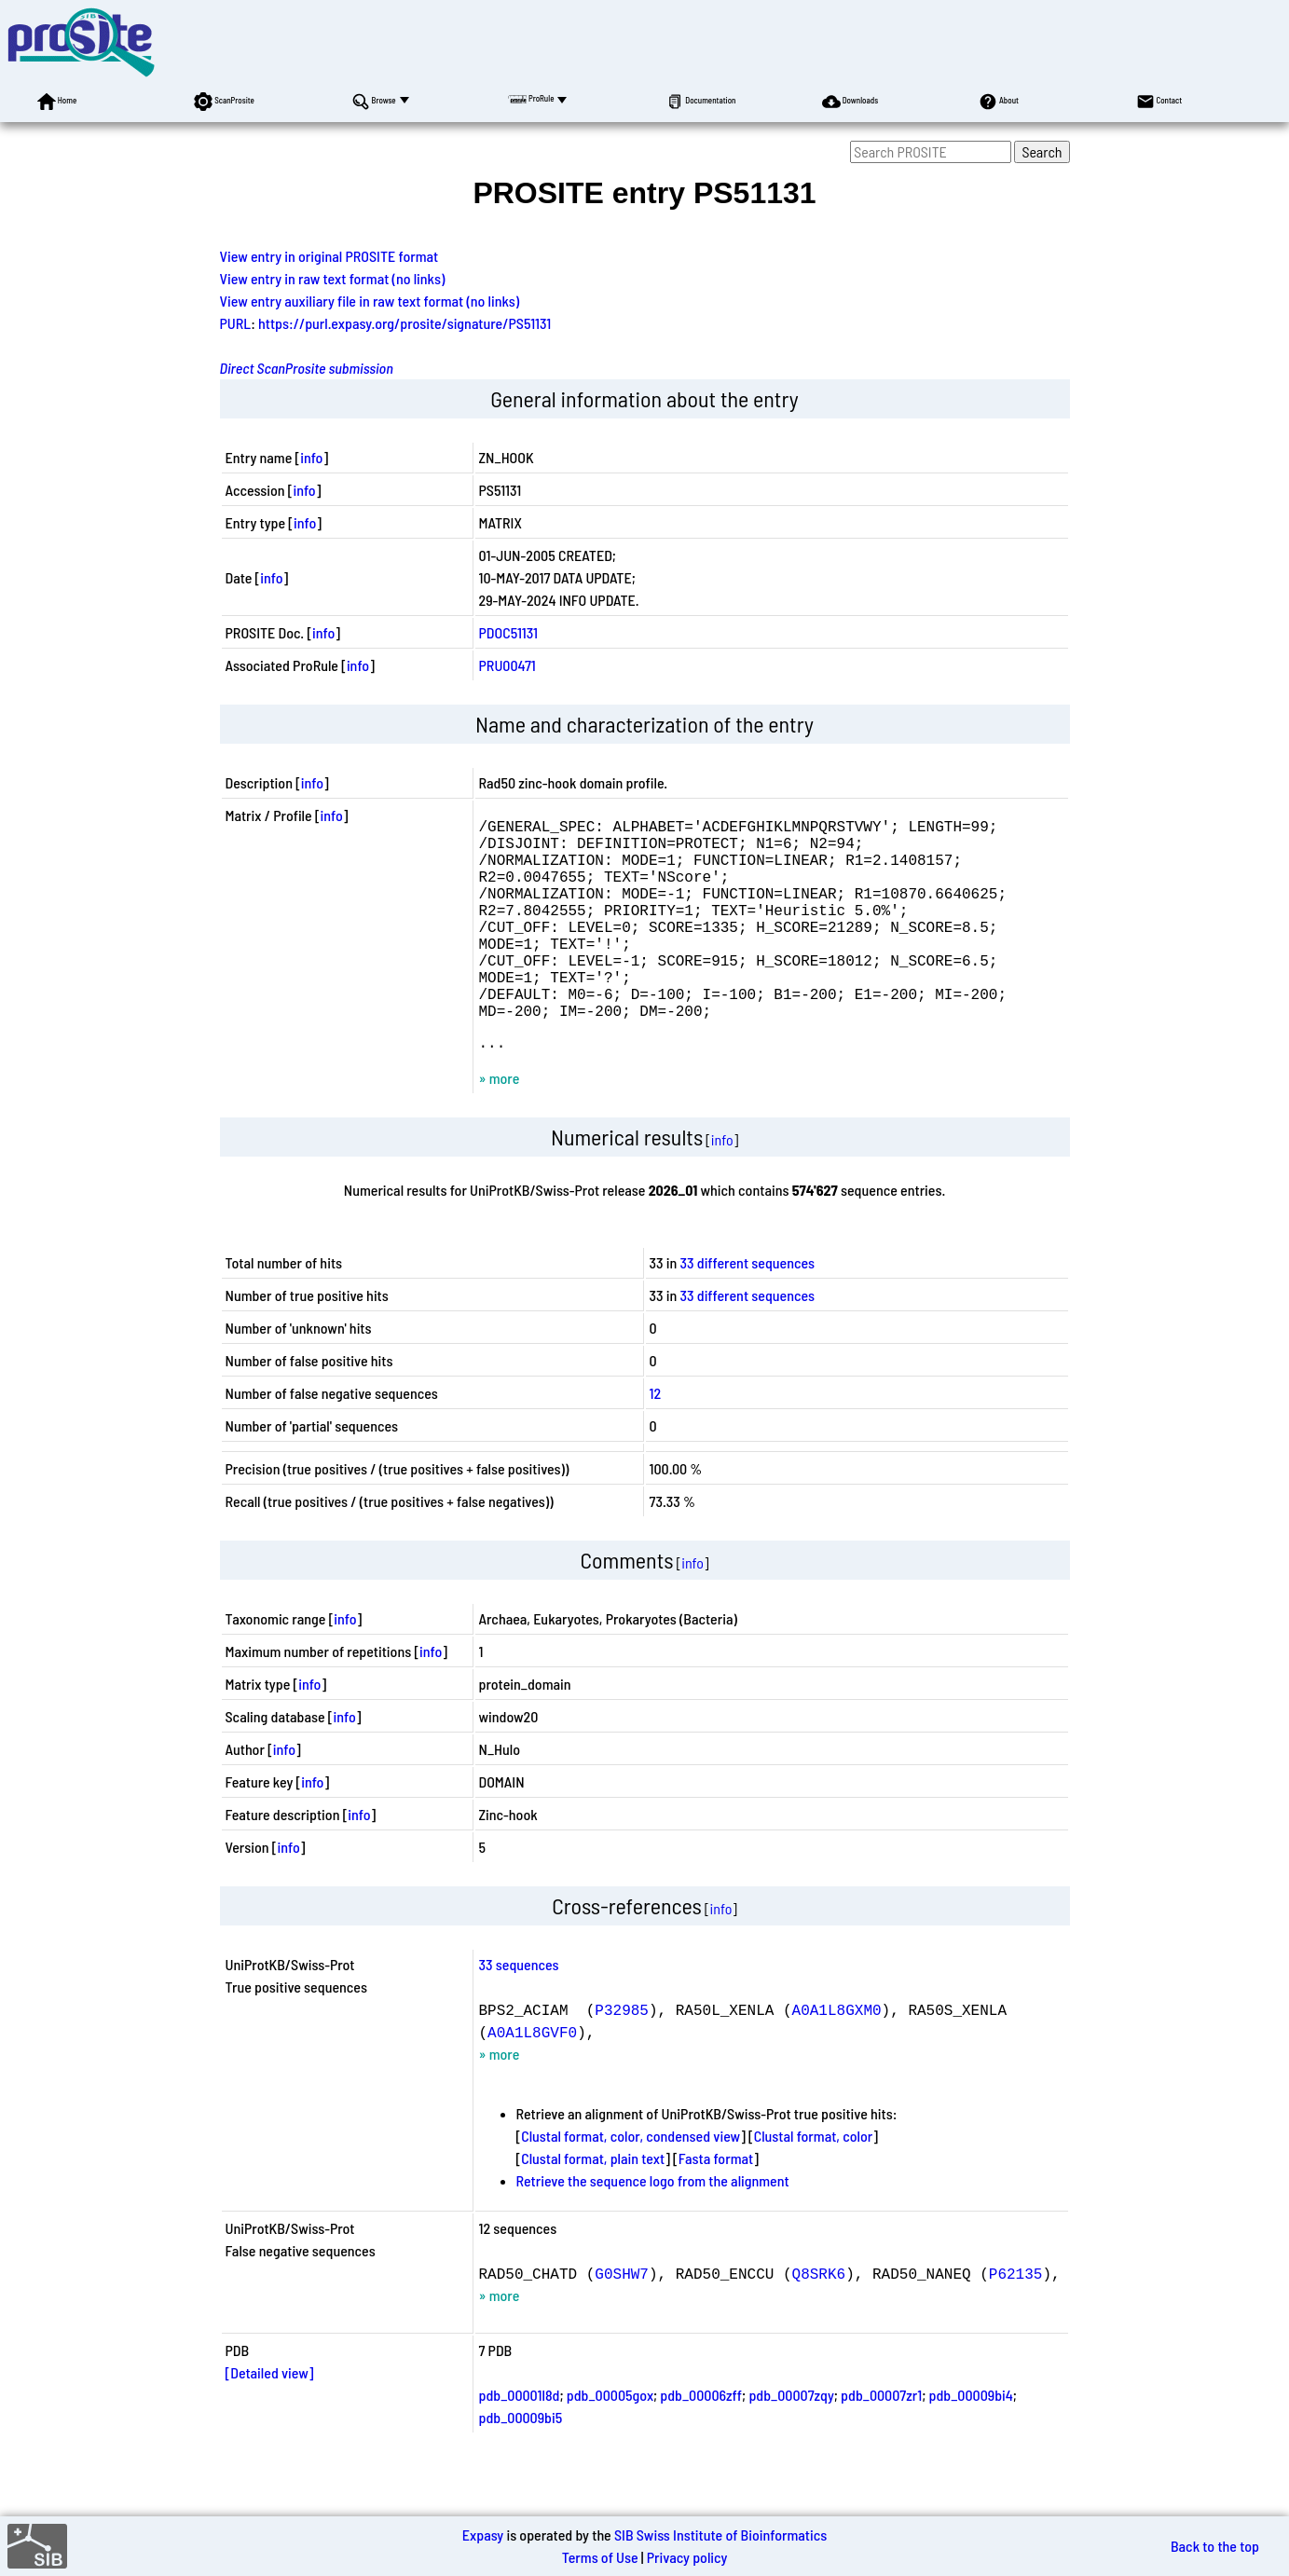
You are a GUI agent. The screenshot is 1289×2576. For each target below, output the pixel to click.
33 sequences (519, 2012)
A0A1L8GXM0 (837, 2058)
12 (656, 1441)
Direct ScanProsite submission (306, 368)
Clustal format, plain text (593, 2206)
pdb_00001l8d (519, 2443)
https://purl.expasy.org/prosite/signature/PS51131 (404, 323)
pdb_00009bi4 (971, 2443)
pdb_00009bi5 (521, 2465)
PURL (236, 323)
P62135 (1016, 2321)
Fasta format (716, 2206)
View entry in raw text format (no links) (333, 278)
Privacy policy (687, 2557)
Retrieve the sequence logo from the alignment (652, 2229)
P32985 (622, 2058)
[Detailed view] (270, 2421)
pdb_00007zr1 (881, 2443)
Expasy (482, 2534)
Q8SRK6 (819, 2321)
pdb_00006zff (701, 2443)
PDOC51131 (508, 632)
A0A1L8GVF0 (532, 2080)
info (311, 457)
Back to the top (1215, 2546)
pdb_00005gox (610, 2443)
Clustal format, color (813, 2184)
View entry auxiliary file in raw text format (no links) (370, 300)
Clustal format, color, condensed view (630, 2184)
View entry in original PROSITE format (329, 256)
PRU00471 (507, 665)
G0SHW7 (622, 2321)
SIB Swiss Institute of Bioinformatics (720, 2534)
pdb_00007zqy (790, 2443)
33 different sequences (748, 1311)
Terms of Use (600, 2557)
